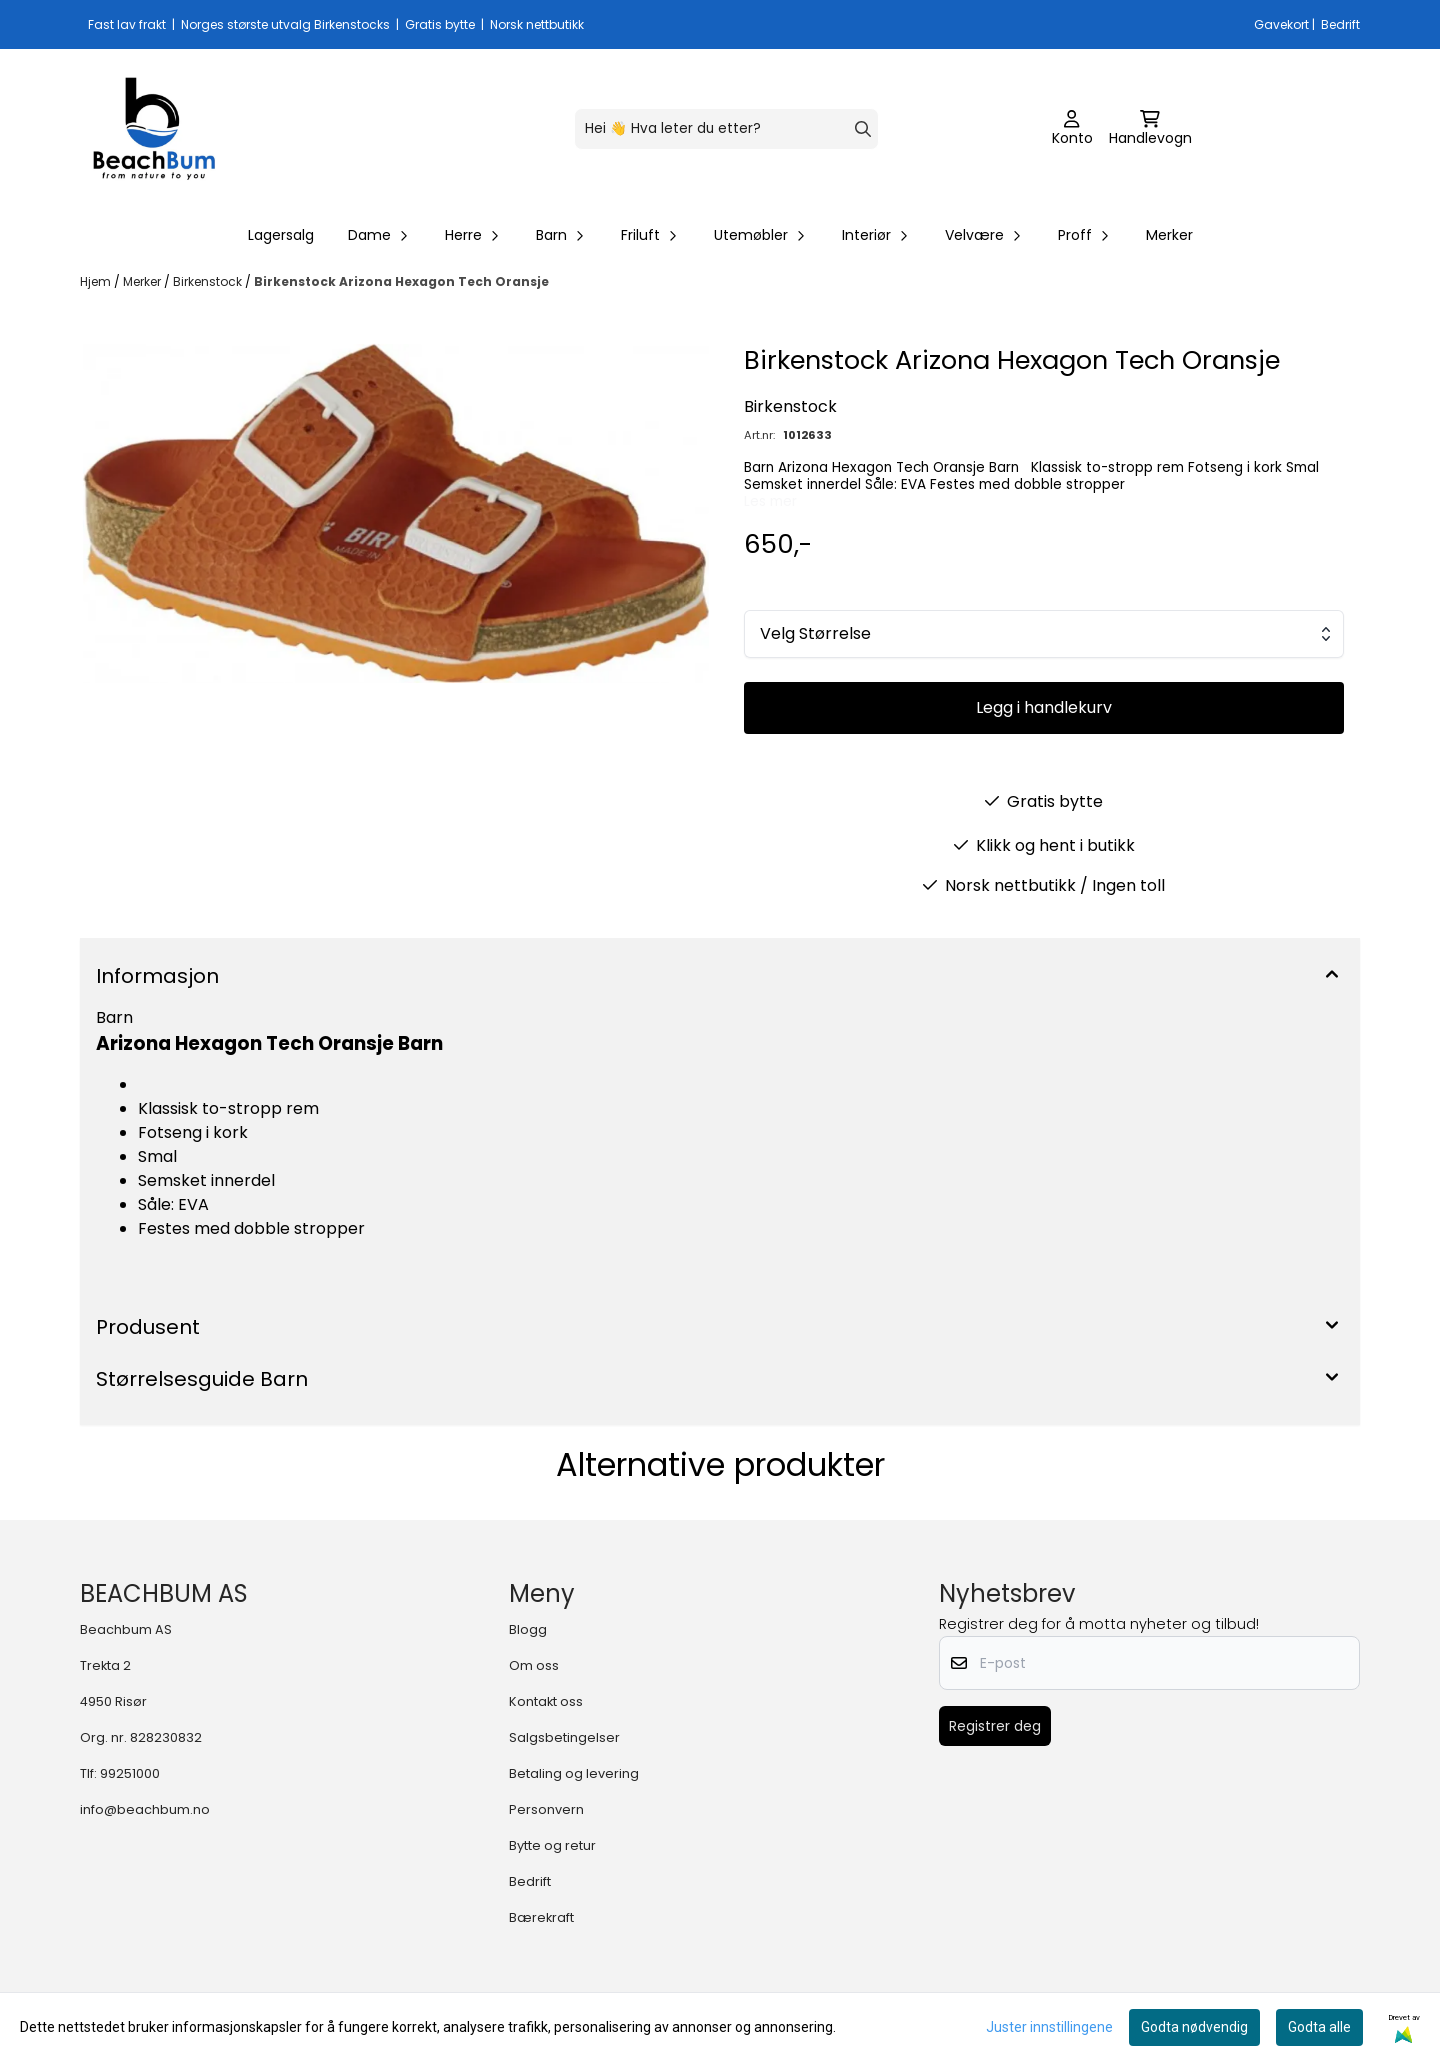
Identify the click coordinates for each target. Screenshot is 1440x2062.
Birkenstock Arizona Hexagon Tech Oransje (401, 281)
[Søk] (726, 129)
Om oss (534, 1665)
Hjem (97, 281)
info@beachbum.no (145, 1809)
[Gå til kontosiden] (1072, 129)
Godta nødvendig (1194, 2027)
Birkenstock (209, 281)
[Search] (863, 129)
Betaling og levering (574, 1773)
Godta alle (1319, 2027)
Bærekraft (541, 1917)
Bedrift (530, 1881)
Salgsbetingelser (564, 1737)
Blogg (528, 1629)
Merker (1169, 235)
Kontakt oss (546, 1701)
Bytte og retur (552, 1845)
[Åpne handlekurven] (1150, 129)
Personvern (546, 1809)
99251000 (130, 1773)
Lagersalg (281, 235)
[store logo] (154, 129)
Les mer (770, 501)
